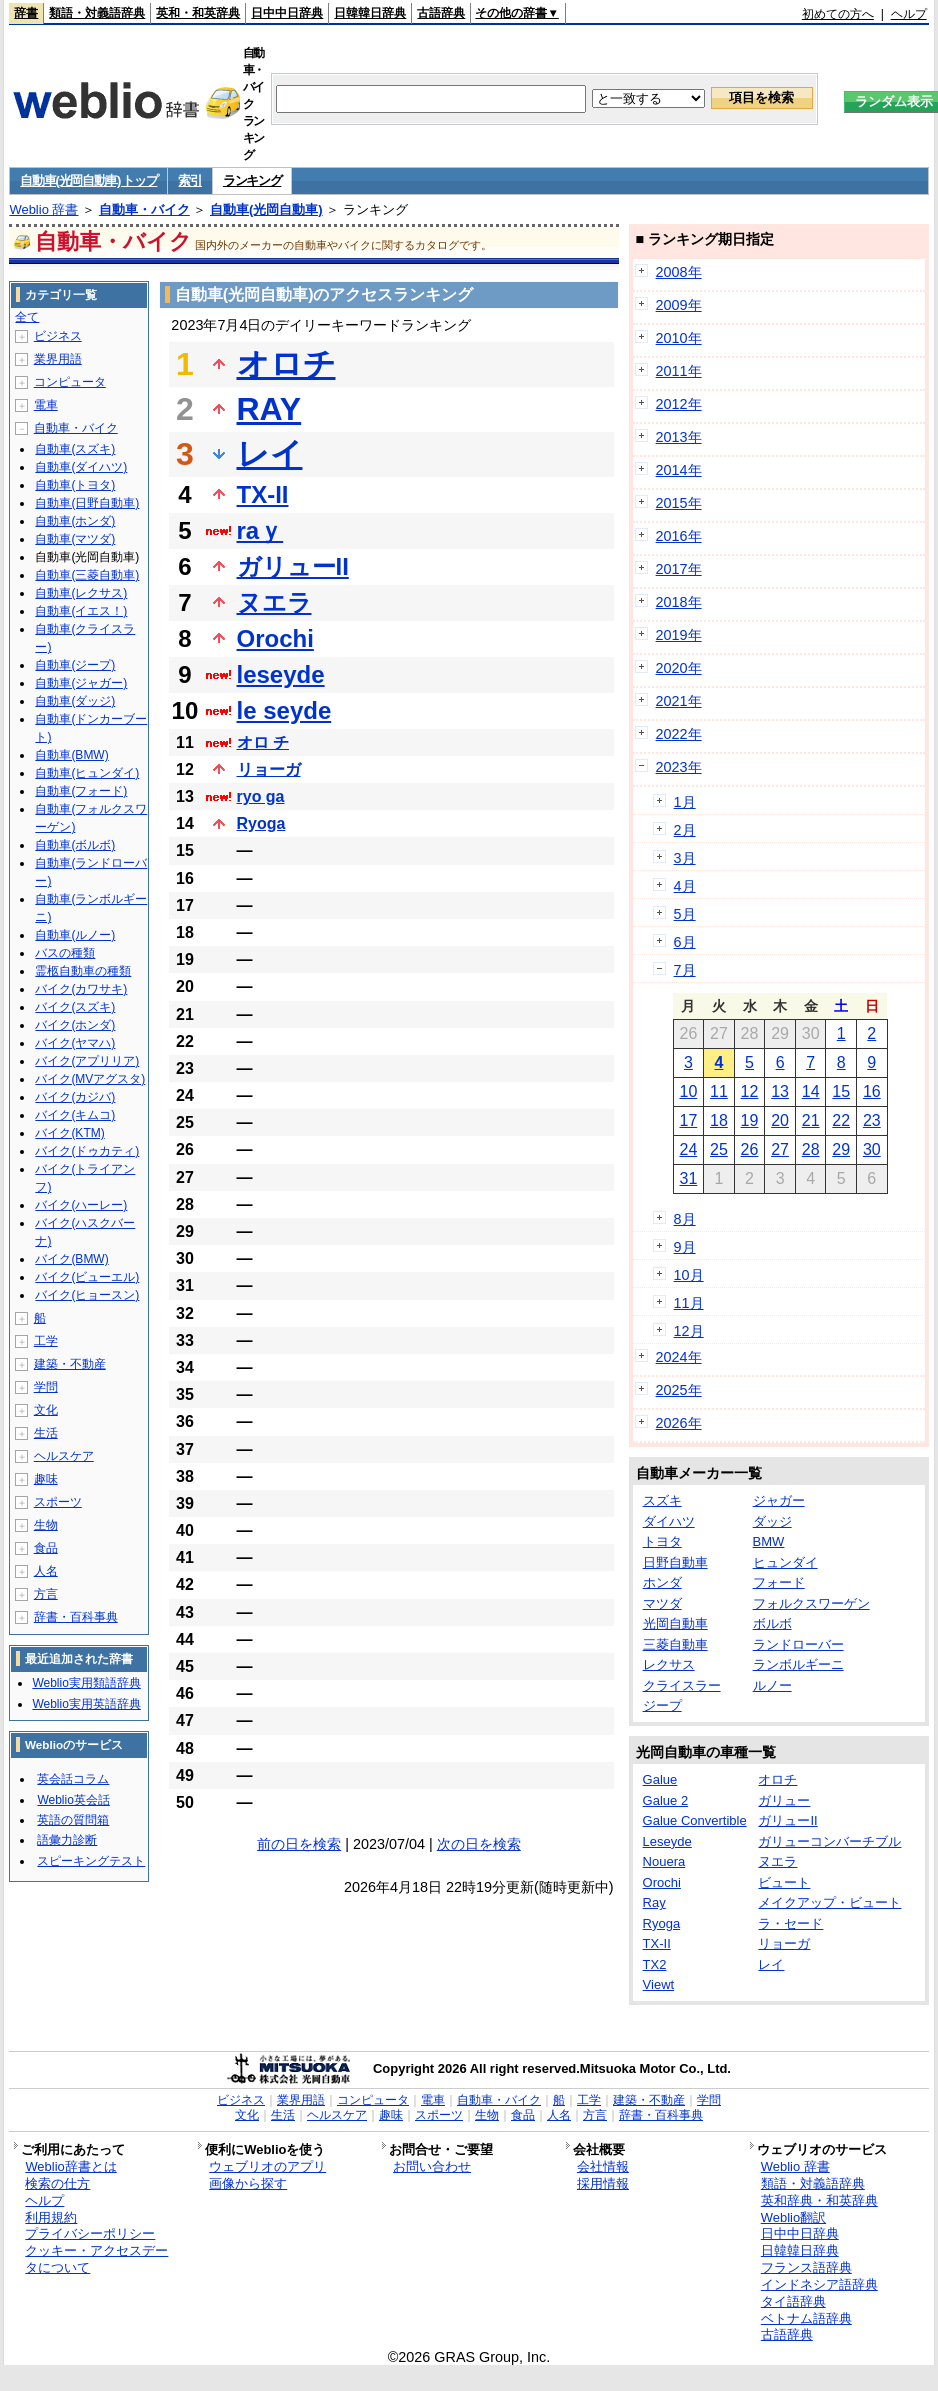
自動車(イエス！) (81, 611)
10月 (689, 1275)
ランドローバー (798, 1644)
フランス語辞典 (806, 2267)
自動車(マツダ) (75, 539)
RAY (269, 409)
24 (688, 1149)
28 (811, 1149)
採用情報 (603, 2183)
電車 (46, 405)
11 (719, 1091)
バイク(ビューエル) (87, 1277)
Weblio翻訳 (793, 2217)
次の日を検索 (479, 1844)
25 (719, 1149)
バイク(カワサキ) (81, 989)
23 (872, 1120)
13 (780, 1091)
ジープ (662, 1705)
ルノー (772, 1685)
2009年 (679, 305)
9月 (685, 1247)
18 (719, 1120)
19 (750, 1120)
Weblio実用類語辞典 (86, 1683)
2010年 (679, 338)
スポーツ (58, 1502)
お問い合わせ (432, 2166)
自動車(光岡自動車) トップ (88, 180)
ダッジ (772, 1521)
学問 (46, 1387)
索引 (189, 180)
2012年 (679, 404)
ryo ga (261, 796)
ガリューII (293, 566)
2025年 (679, 1390)
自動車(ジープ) (75, 665)
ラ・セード (790, 1923)
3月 (685, 858)
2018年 (679, 602)
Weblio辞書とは (70, 2166)
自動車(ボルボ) (75, 845)
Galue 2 (666, 1800)
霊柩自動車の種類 (83, 971)
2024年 (679, 1357)
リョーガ (269, 769)
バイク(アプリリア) (87, 1061)
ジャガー (779, 1500)
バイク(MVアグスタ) (90, 1079)
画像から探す (248, 2183)
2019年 (679, 635)
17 (688, 1120)
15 (841, 1091)
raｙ (260, 530)
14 (811, 1091)
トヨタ (662, 1541)
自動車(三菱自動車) (87, 575)
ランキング (252, 180)
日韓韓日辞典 (370, 13)
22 (841, 1120)
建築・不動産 (70, 1364)
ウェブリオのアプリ (267, 2166)
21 (811, 1120)
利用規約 (51, 2217)
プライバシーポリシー (90, 2233)
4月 (685, 886)
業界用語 (58, 359)
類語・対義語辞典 (97, 13)
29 (841, 1149)
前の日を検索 (299, 1844)
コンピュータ (70, 382)
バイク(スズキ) (75, 1007)
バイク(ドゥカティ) (87, 1151)
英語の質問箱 (73, 1820)
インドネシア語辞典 (819, 2284)
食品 (46, 1548)
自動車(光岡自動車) (266, 209)
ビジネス (58, 336)
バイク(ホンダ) (75, 1025)
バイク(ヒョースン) (87, 1295)
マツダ (662, 1603)
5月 (685, 914)
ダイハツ (669, 1521)
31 (688, 1178)
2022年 (679, 734)
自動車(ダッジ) (75, 701)
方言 (46, 1594)
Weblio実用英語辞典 (86, 1704)
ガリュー (784, 1800)
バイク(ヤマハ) (75, 1043)
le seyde (284, 710)
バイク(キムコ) (75, 1115)
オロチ (286, 364)
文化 (46, 1410)
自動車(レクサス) (81, 593)
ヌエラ (274, 602)
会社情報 (603, 2166)
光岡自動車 (675, 1623)
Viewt (659, 1984)
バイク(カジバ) (75, 1097)
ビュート (784, 1882)
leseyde (281, 674)
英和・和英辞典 (198, 13)
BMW (769, 1541)
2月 (685, 830)
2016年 (679, 536)
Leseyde (667, 1841)
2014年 (679, 470)
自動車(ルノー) (75, 935)
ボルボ (772, 1623)
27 (780, 1149)
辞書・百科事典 (76, 1617)
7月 (685, 970)
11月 (689, 1303)
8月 (685, 1219)
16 (872, 1091)
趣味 (46, 1479)
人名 (46, 1571)
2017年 (679, 569)
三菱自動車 (675, 1644)
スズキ (662, 1500)
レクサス (669, 1664)
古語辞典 (441, 13)
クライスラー (682, 1685)
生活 (46, 1433)
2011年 (679, 371)
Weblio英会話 (73, 1800)
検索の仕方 (57, 2183)
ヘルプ (909, 14)
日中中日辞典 (287, 13)
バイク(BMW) (71, 1259)
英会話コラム (73, 1779)
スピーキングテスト (91, 1861)
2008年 (679, 272)
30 (872, 1149)
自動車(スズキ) (75, 449)
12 (750, 1091)
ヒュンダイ (785, 1562)
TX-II (263, 494)
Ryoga (261, 823)
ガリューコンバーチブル (829, 1841)
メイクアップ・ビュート (829, 1902)
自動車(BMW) (71, 755)
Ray (654, 1902)
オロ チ (263, 742)
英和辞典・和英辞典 (819, 2200)
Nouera (664, 1861)
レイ (270, 454)
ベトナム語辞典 (806, 2318)
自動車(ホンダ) (75, 521)
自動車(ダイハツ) (81, 467)
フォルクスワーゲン (811, 1603)
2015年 (679, 503)
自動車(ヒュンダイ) (87, 773)
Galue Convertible (695, 1820)
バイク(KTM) (69, 1133)
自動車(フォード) (81, 791)
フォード (779, 1582)
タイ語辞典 (793, 2301)
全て (27, 317)
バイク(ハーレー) (81, 1205)
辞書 (26, 13)
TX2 (655, 1964)
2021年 (679, 701)
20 (780, 1120)
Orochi (275, 638)
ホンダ (662, 1582)
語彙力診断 (67, 1840)
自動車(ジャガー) (81, 683)
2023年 (679, 767)
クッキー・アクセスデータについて (96, 2259)
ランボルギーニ (798, 1664)
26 (750, 1149)
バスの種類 (65, 953)
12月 (689, 1331)
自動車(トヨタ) (75, 485)
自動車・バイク (144, 209)
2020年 (679, 668)
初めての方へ (838, 14)
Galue (660, 1779)
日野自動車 (675, 1562)
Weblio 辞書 (43, 209)
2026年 (679, 1423)
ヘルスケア (64, 1456)
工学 (46, 1341)
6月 (685, 942)
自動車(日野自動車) (87, 503)
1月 (685, 802)
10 (688, 1091)
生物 (46, 1525)
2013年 (679, 437)
